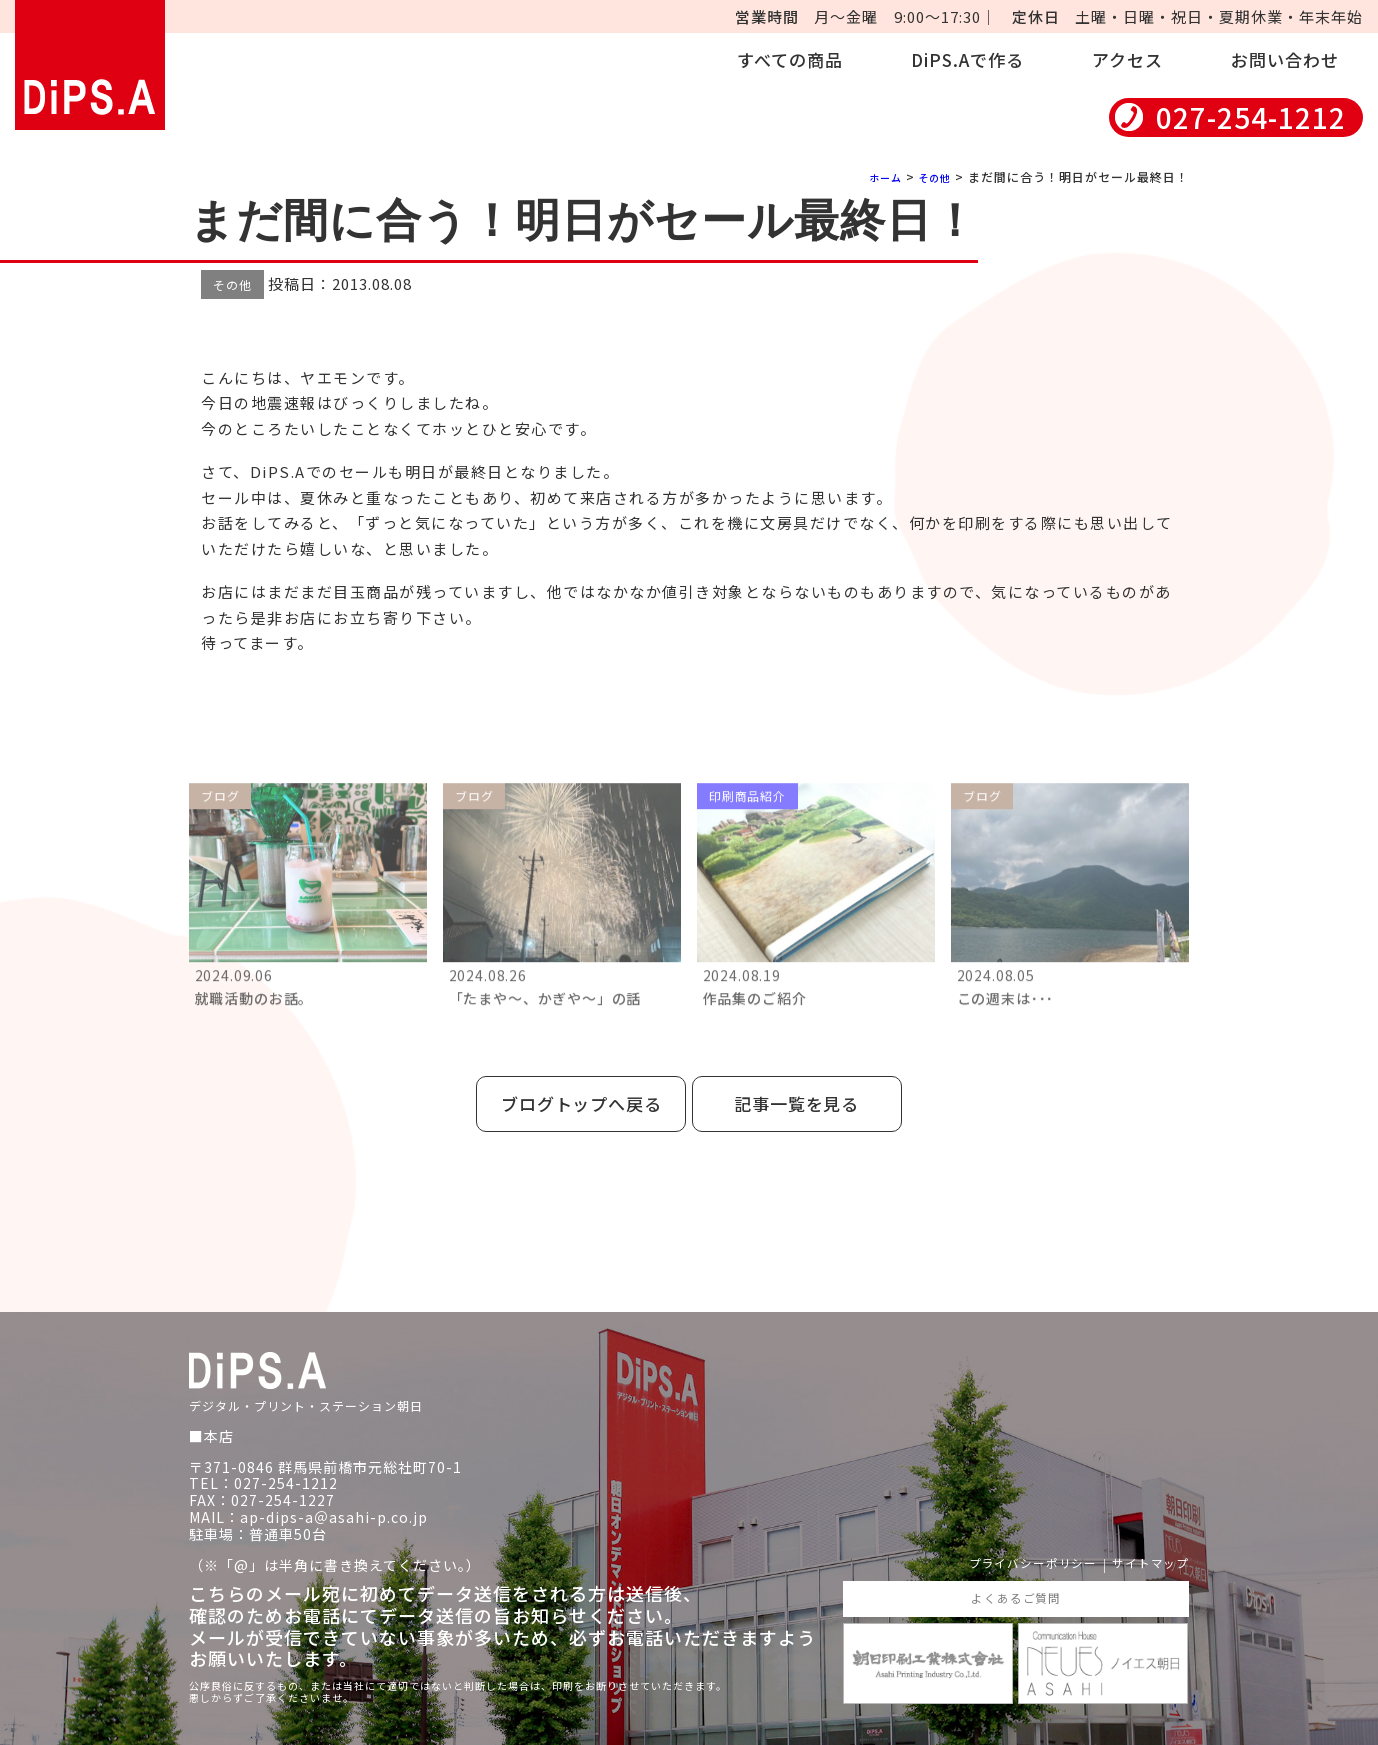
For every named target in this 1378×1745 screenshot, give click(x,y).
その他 (931, 176)
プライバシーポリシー (1009, 1539)
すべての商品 (790, 59)
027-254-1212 (1251, 117)
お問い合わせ (1285, 59)
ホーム (875, 176)
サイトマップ (1144, 1539)
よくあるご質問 (1015, 1577)
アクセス (1127, 59)
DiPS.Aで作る (967, 59)
